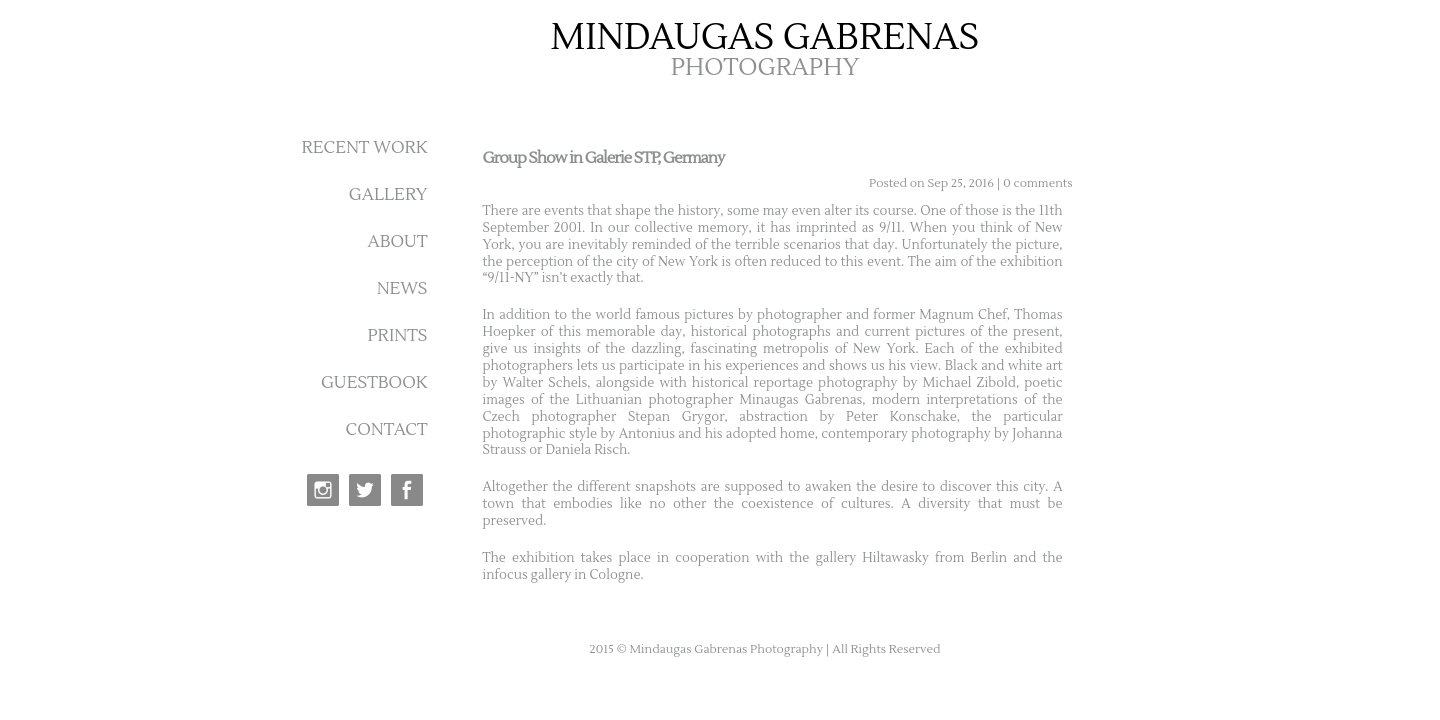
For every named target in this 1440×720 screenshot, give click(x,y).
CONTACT (387, 430)
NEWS (402, 289)
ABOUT (397, 242)
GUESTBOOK (374, 383)
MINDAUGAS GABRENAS (765, 38)
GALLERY (388, 195)
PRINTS (397, 336)
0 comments (1037, 183)
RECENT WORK (364, 148)
